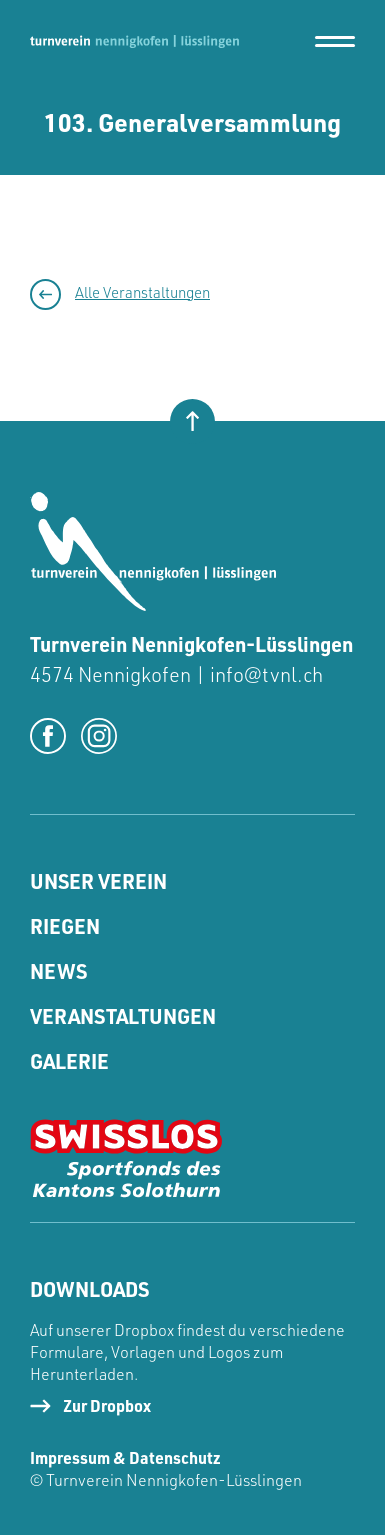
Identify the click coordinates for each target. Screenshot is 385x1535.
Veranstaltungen (123, 1016)
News (58, 971)
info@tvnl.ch (266, 674)
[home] (134, 41)
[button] (335, 41)
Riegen (65, 926)
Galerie (69, 1061)
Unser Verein (98, 881)
